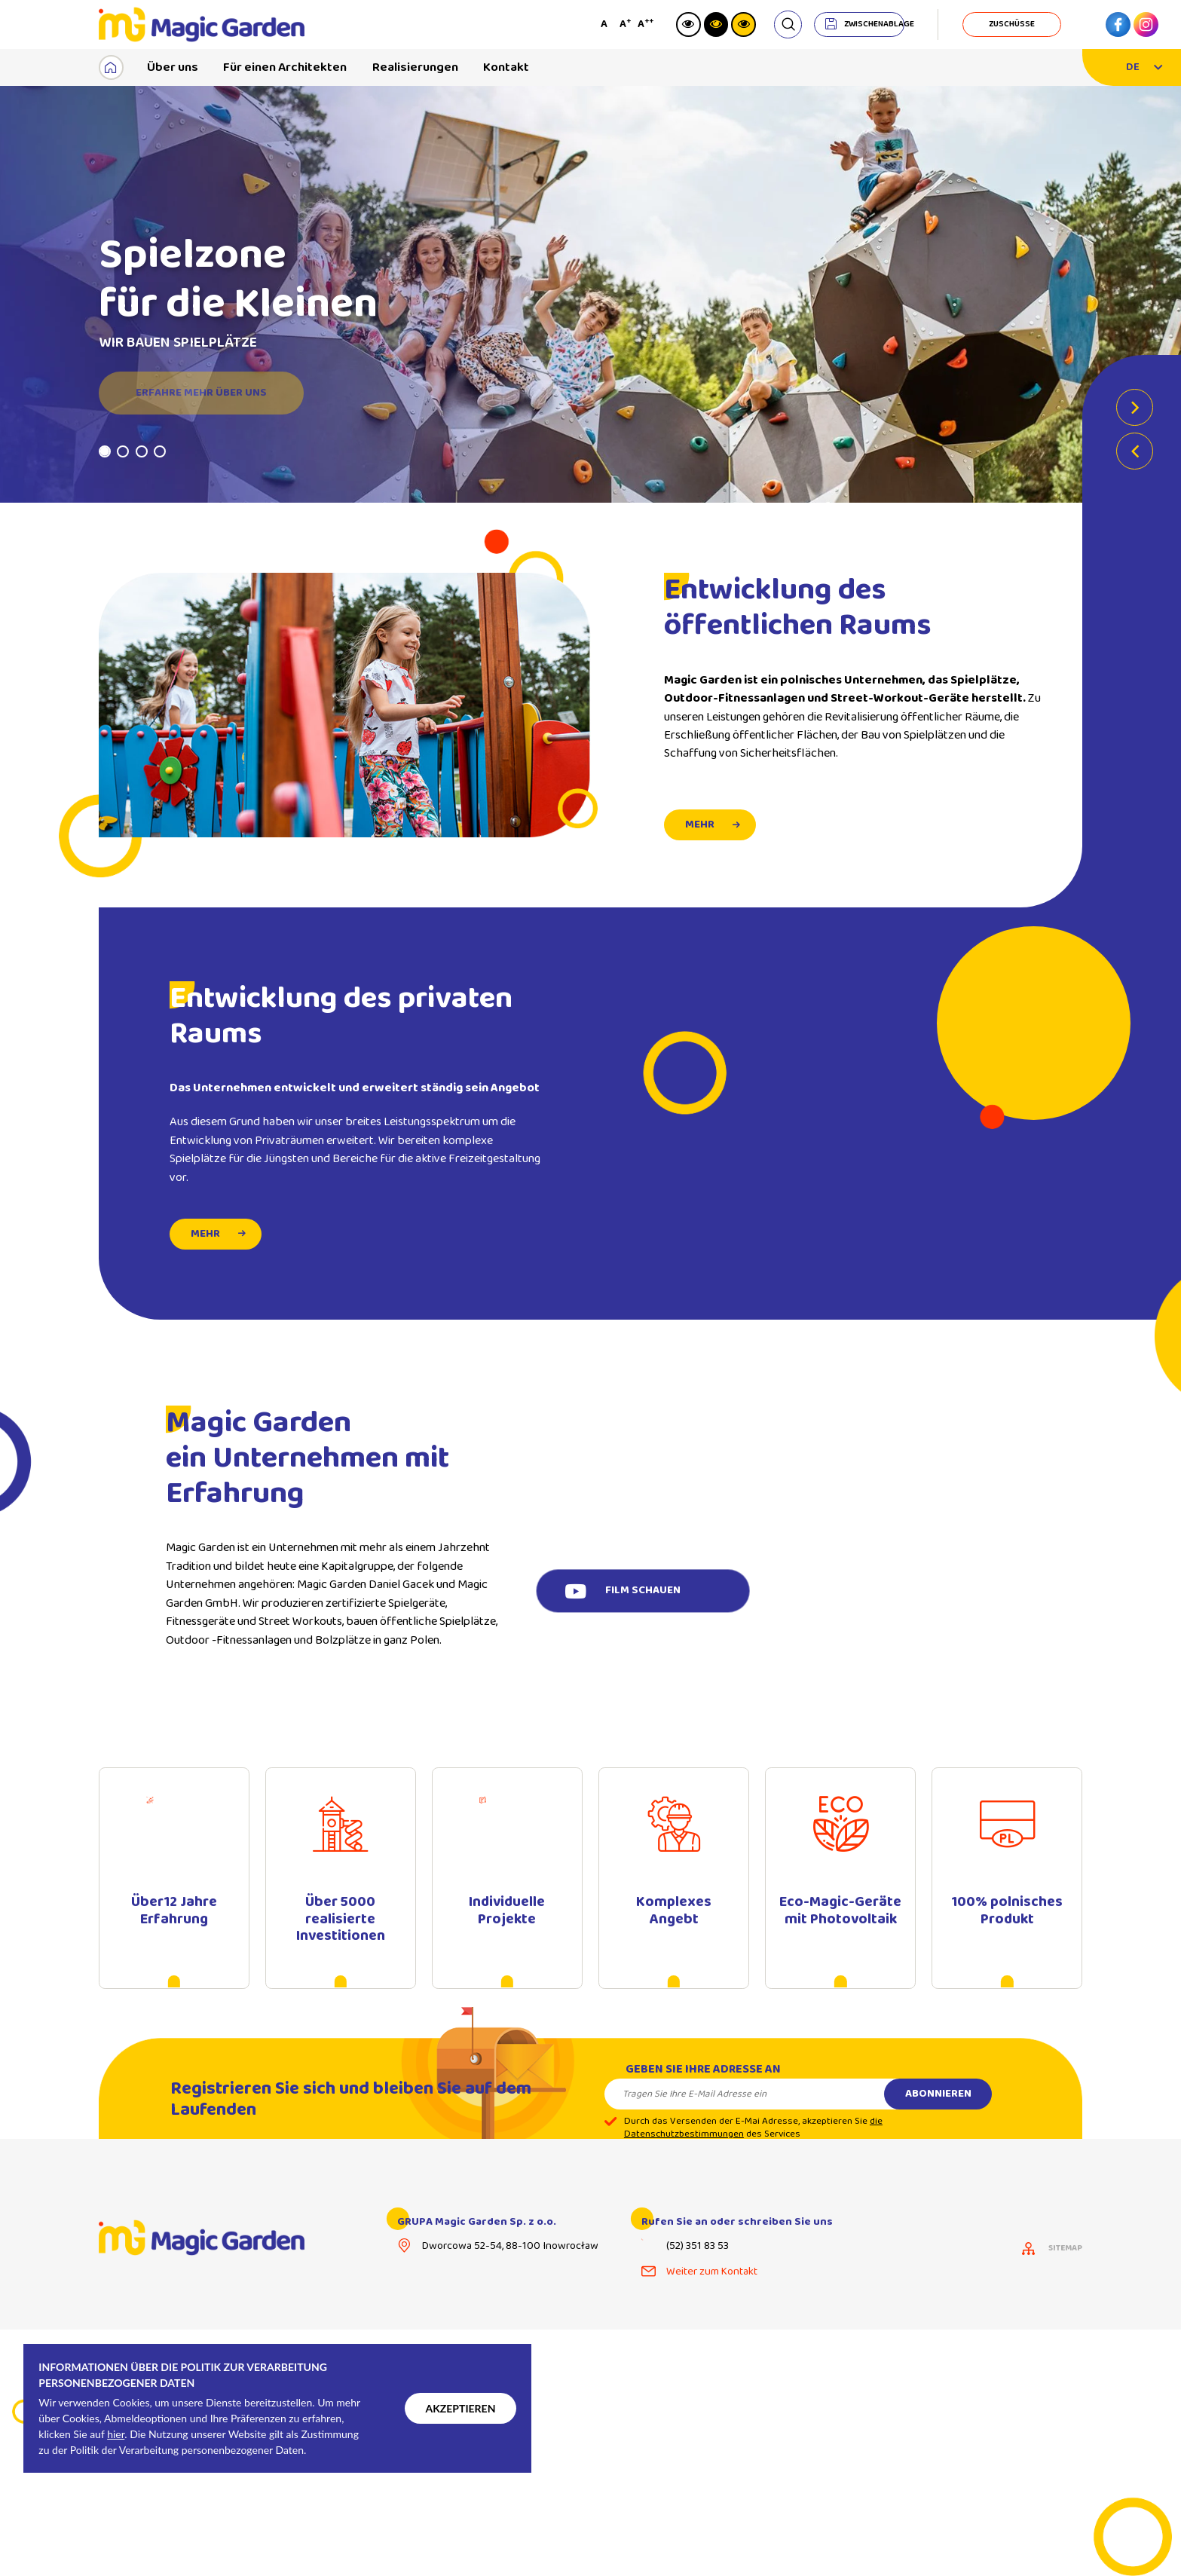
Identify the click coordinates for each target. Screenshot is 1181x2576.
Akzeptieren (460, 2408)
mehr (205, 1259)
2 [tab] (123, 453)
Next (1134, 409)
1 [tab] (105, 453)
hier (115, 2434)
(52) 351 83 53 (697, 2248)
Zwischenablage (874, 24)
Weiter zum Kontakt (711, 2273)
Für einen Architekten (285, 67)
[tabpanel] (590, 295)
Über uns (172, 67)
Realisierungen (415, 67)
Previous (1134, 453)
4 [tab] (160, 453)
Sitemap (1065, 2250)
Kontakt (506, 67)
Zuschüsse (1012, 24)
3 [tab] (142, 453)
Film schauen (643, 1592)
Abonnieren (938, 2119)
